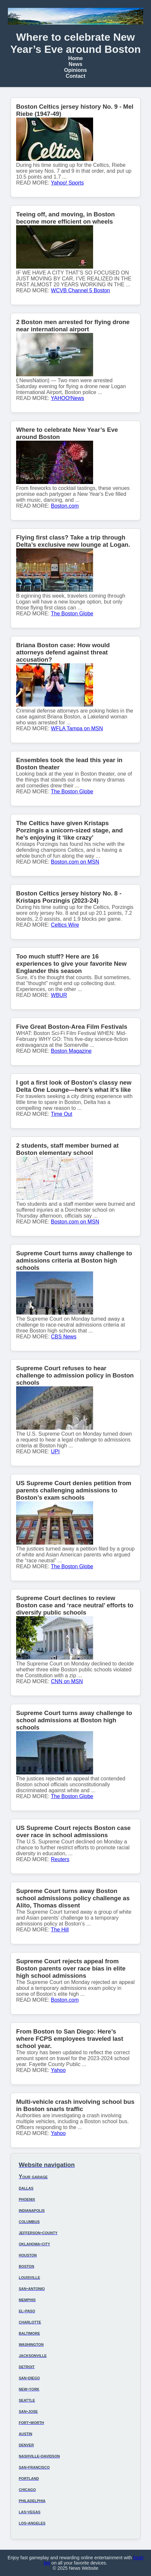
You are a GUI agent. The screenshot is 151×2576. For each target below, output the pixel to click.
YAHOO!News (67, 398)
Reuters (60, 1859)
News (76, 64)
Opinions (75, 70)
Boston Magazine (71, 1051)
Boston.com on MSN (75, 862)
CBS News (63, 1336)
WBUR (59, 995)
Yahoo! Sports (67, 183)
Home (75, 58)
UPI (55, 1451)
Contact (76, 76)
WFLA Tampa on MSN (77, 728)
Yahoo (58, 2070)
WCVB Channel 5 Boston (80, 290)
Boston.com (65, 506)
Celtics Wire (65, 925)
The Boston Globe (72, 613)
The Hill (60, 1929)
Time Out (61, 1114)
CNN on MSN (67, 1681)
